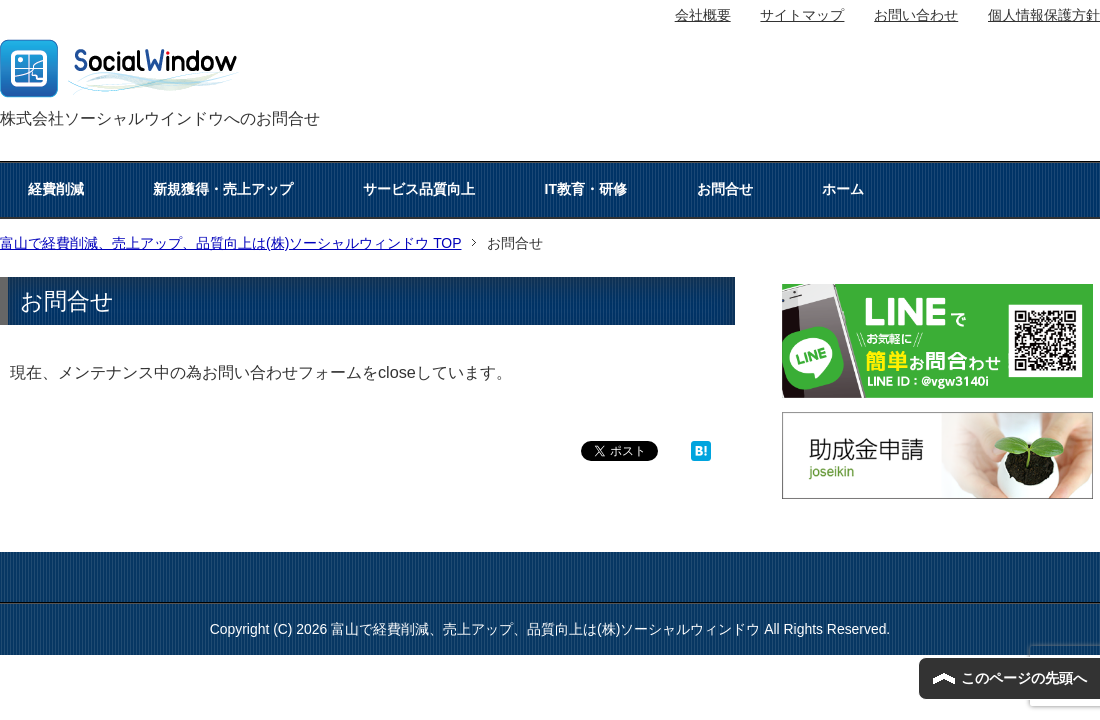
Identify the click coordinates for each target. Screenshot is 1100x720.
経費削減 (56, 189)
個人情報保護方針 (1044, 15)
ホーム (843, 189)
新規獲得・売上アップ (223, 189)
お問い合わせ (916, 15)
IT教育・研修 (586, 189)
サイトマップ (802, 15)
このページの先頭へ (1024, 678)
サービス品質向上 (419, 189)
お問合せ (725, 189)
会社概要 (703, 15)
